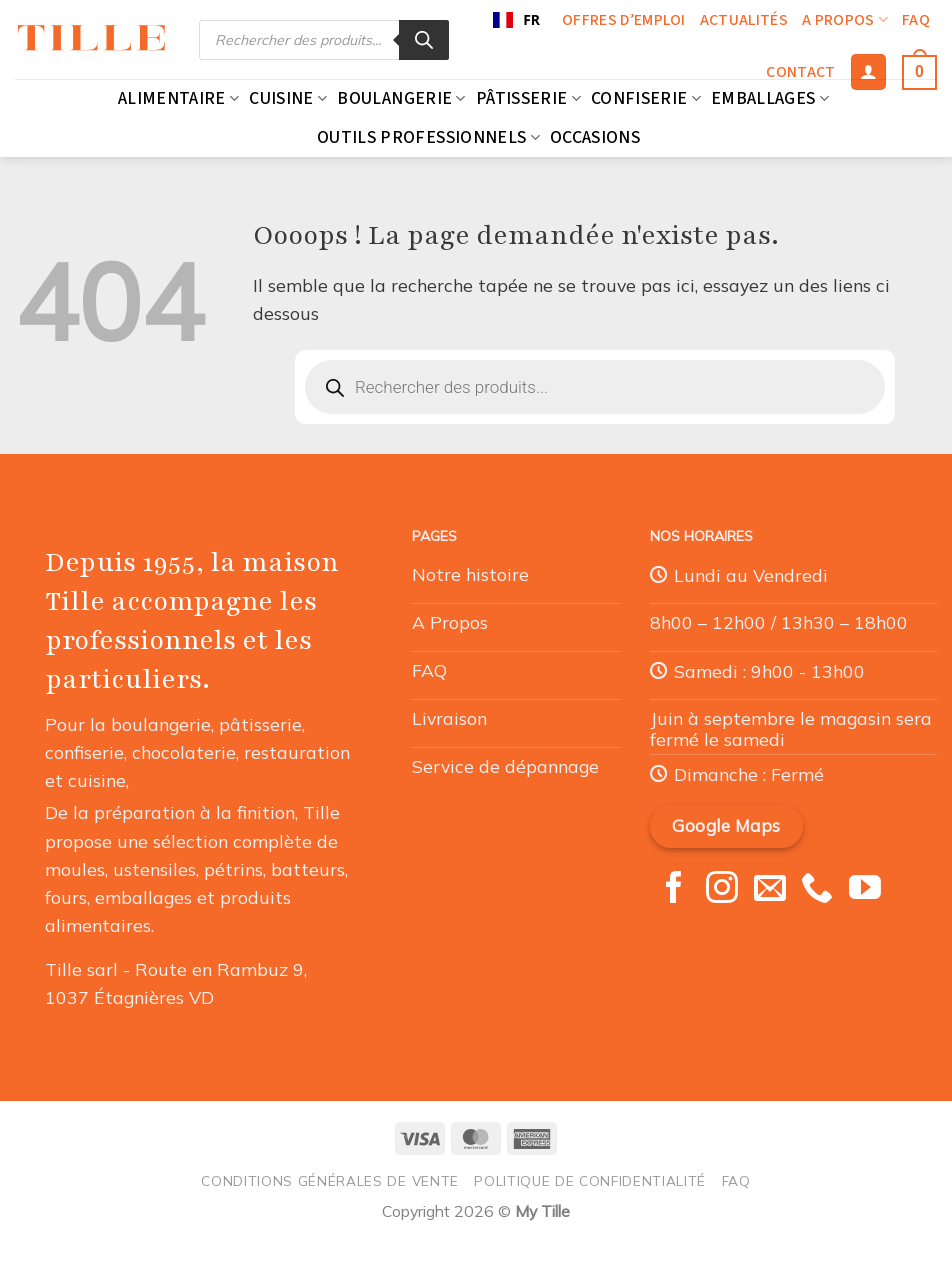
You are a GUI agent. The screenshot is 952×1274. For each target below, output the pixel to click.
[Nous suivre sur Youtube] (865, 890)
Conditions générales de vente (330, 1180)
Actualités (744, 20)
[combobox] (516, 20)
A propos (845, 20)
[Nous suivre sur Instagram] (722, 890)
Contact (800, 72)
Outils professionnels (428, 137)
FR (516, 19)
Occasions (595, 137)
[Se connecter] (868, 72)
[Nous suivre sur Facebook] (674, 890)
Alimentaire (178, 98)
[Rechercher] (424, 40)
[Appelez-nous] (817, 890)
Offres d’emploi (624, 20)
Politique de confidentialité (590, 1180)
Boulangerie (401, 98)
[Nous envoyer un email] (770, 890)
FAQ (916, 20)
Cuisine (288, 98)
